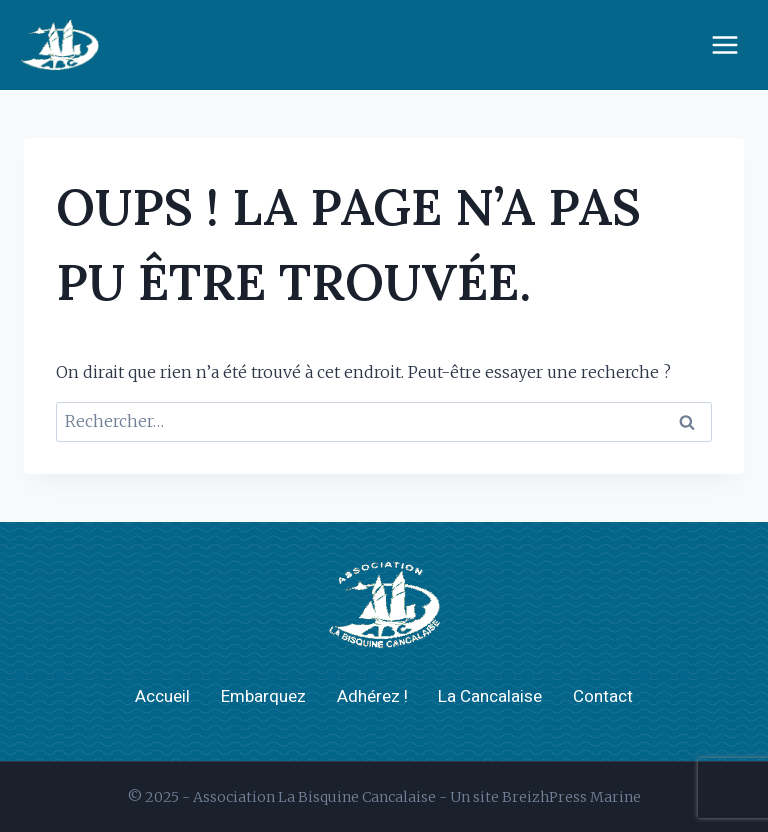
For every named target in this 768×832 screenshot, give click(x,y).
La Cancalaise (490, 696)
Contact (603, 696)
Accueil (162, 696)
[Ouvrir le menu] (724, 44)
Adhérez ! (372, 696)
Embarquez (263, 696)
